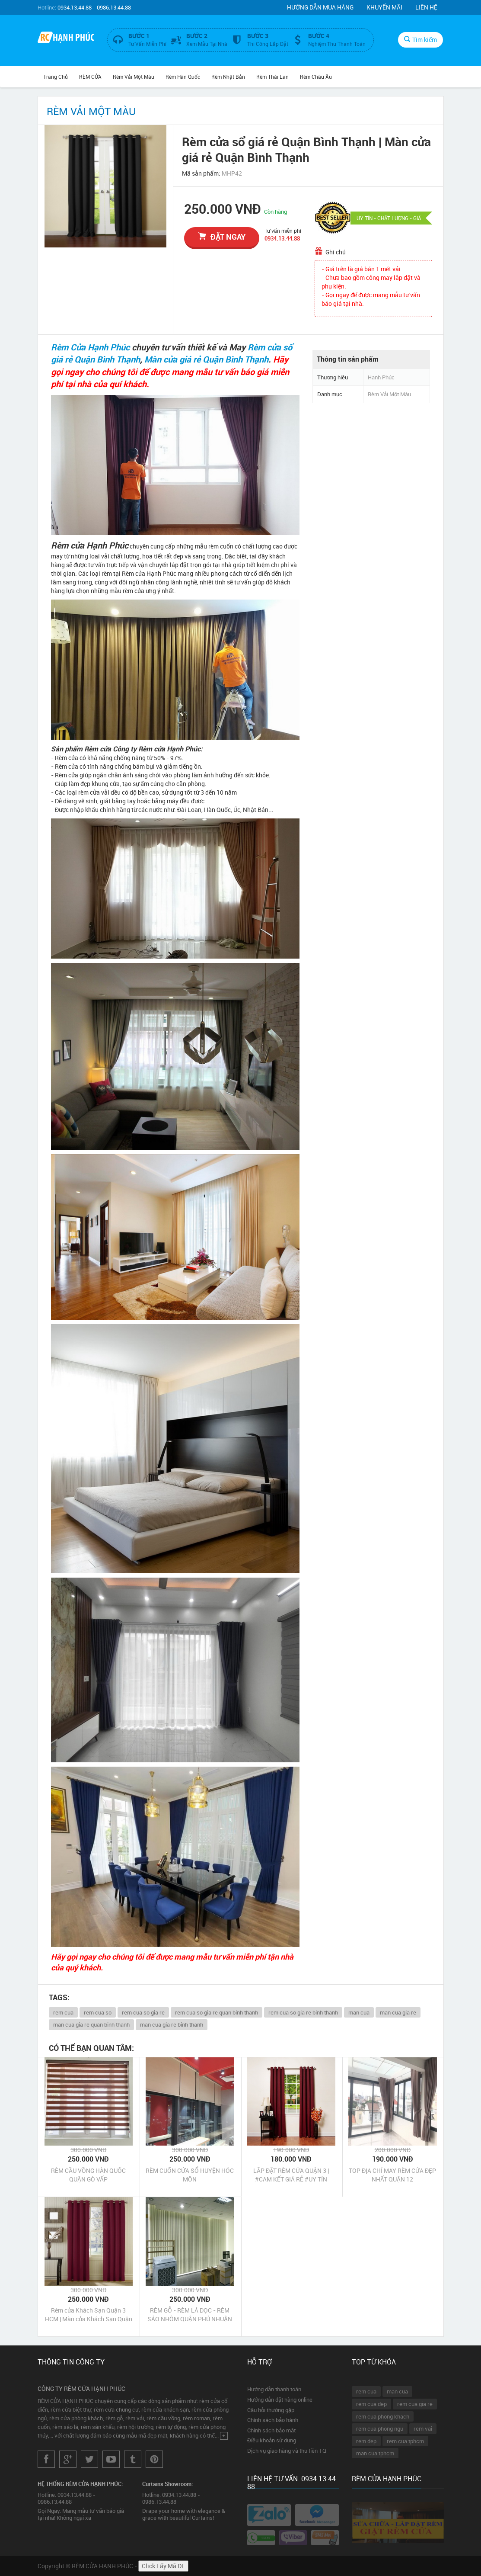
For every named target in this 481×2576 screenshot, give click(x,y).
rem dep (366, 2441)
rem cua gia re (415, 2404)
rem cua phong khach (382, 2416)
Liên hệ (426, 7)
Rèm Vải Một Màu (133, 76)
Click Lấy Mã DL (163, 2566)
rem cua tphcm (405, 2441)
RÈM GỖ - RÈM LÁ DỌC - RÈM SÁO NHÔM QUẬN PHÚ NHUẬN (189, 2314)
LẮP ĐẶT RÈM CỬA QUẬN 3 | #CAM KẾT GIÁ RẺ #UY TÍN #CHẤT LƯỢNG (291, 2175)
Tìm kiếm (420, 39)
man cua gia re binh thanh (171, 2024)
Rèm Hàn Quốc (183, 76)
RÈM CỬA (90, 76)
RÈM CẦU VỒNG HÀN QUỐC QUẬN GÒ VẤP (88, 2174)
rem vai (423, 2428)
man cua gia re (398, 2012)
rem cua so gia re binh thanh (303, 2012)
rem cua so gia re (143, 2012)
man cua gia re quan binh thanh (91, 2024)
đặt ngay (221, 236)
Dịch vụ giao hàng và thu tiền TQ (286, 2450)
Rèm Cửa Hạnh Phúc (90, 347)
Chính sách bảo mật (271, 2430)
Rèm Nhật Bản (228, 76)
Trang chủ (55, 76)
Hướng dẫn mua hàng (320, 7)
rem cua (63, 2012)
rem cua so (97, 2012)
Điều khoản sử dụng (271, 2440)
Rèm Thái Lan (272, 76)
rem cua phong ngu (379, 2428)
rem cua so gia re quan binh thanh (216, 2012)
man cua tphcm (375, 2453)
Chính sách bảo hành (272, 2420)
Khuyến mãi (384, 7)
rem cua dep (371, 2404)
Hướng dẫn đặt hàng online (279, 2399)
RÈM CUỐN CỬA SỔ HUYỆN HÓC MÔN (190, 2174)
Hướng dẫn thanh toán (274, 2389)
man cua (359, 2012)
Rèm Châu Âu (316, 76)
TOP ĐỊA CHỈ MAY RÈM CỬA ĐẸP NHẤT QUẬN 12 (392, 2174)
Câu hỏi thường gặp (270, 2410)
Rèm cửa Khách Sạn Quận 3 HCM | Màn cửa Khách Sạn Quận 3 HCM (88, 2314)
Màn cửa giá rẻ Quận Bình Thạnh (206, 359)
